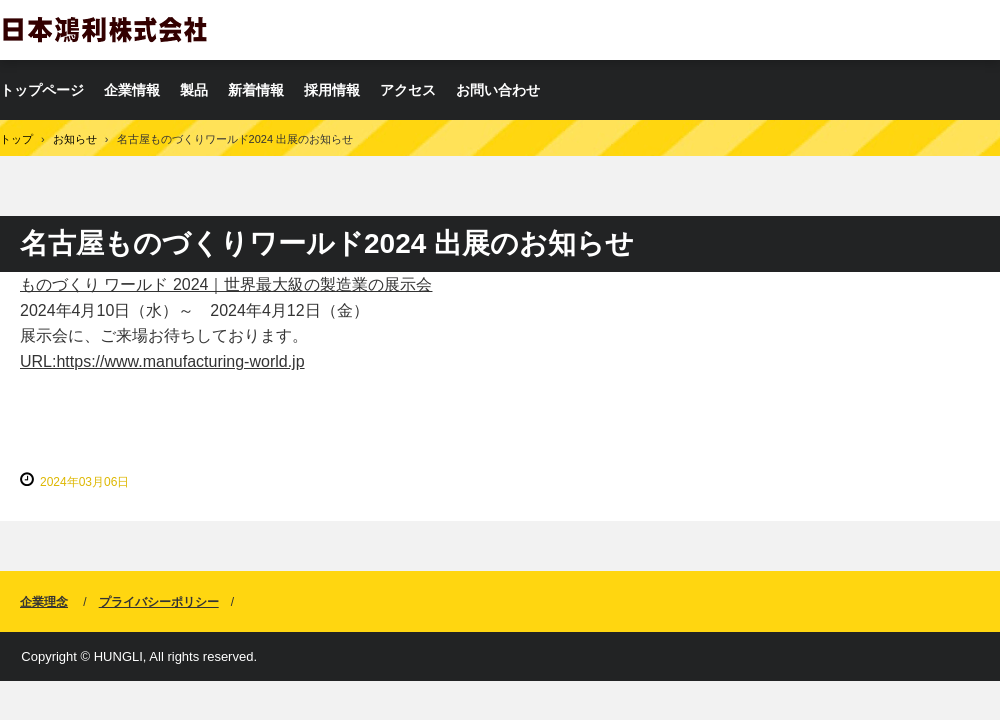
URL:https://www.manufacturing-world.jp (162, 361)
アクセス (408, 90)
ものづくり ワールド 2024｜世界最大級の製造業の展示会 (226, 284)
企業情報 (132, 90)
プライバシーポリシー (159, 602)
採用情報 (332, 90)
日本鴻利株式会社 (104, 29)
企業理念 (44, 602)
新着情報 (256, 90)
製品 (194, 90)
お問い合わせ (498, 90)
